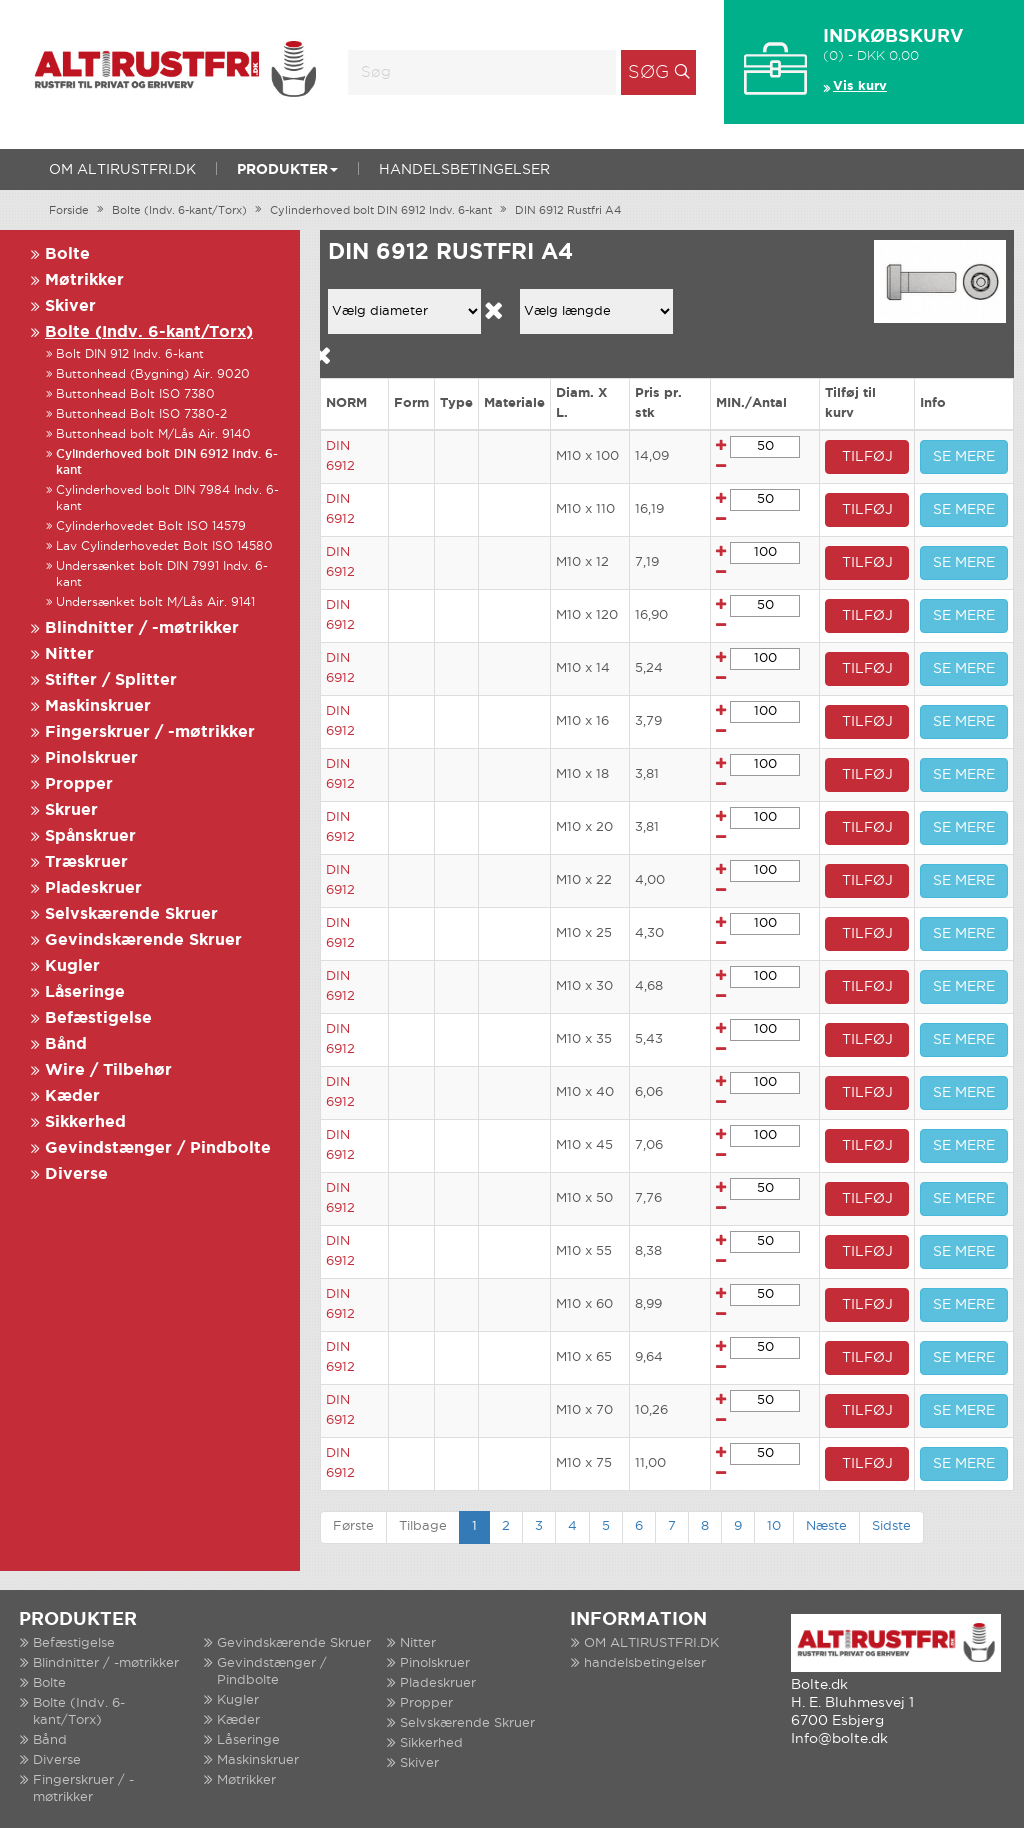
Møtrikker (84, 280)
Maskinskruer (98, 706)
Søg (648, 73)
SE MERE (964, 457)
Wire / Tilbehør (108, 1070)
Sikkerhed (85, 1122)
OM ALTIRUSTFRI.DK (122, 170)
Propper (79, 784)
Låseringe (85, 992)
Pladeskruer (93, 888)
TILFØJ (867, 457)
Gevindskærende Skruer (143, 940)
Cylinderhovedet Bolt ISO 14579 (151, 526)
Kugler (72, 966)
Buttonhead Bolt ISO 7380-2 (141, 414)
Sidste (891, 1526)
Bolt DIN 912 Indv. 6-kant (130, 354)
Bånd (66, 1044)
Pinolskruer (91, 758)
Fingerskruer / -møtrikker (150, 732)
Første (353, 1526)
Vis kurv (860, 86)
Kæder (72, 1096)
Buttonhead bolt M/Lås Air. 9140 (153, 434)
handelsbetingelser (464, 170)
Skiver (70, 306)
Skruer (71, 810)
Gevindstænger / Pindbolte (158, 1148)
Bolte (67, 254)
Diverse (76, 1174)
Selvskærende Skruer (131, 914)
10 (774, 1526)
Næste (826, 1526)
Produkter (287, 170)
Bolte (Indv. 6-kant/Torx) (179, 211)
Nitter (69, 654)
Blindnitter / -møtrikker (142, 628)
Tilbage (423, 1526)
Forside (69, 211)
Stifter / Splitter (111, 680)
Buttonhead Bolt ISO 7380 (135, 394)
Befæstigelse (98, 1018)
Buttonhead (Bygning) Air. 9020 (153, 374)
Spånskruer (90, 836)
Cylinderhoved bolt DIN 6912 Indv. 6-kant (381, 211)
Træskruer (86, 862)
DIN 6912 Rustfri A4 (568, 211)
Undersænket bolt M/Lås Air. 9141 (155, 602)
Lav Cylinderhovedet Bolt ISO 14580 (164, 546)
